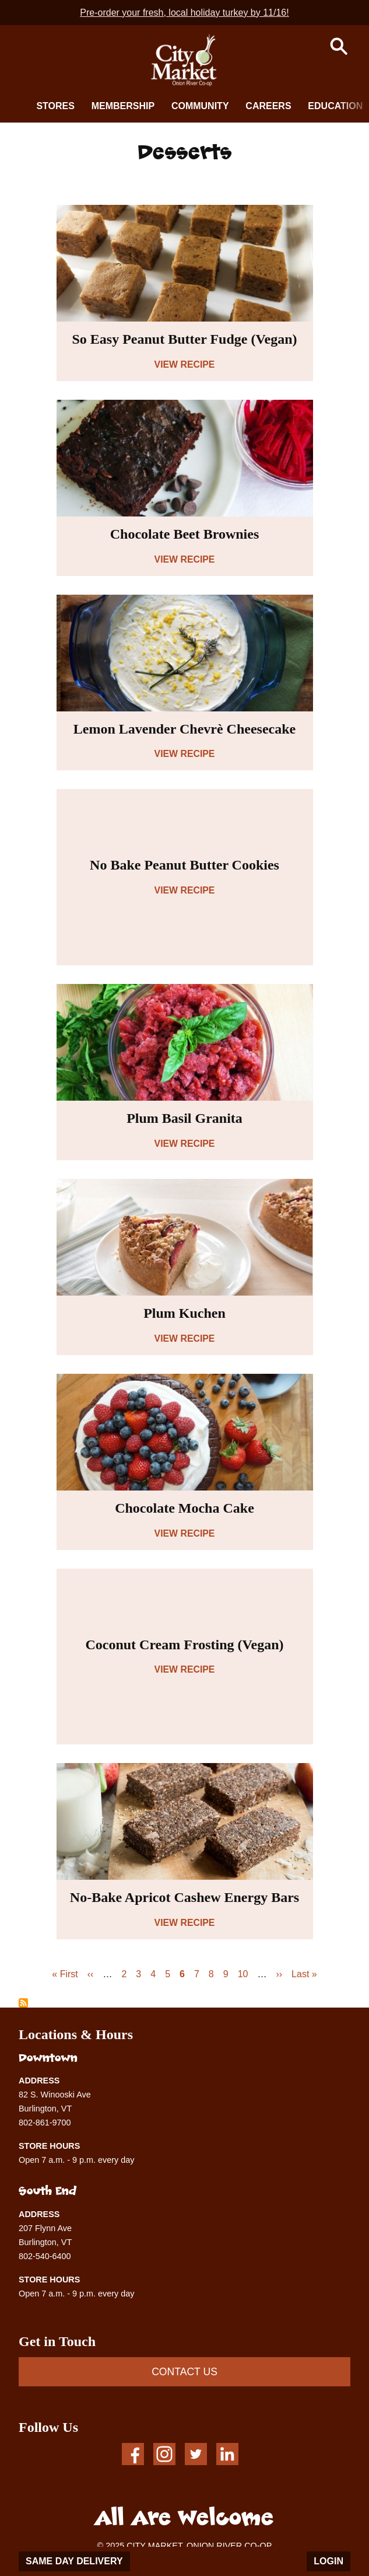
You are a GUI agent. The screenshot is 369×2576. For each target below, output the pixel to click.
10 (243, 1974)
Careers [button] (268, 106)
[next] (351, 105)
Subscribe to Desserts (23, 2003)
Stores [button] (55, 106)
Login (328, 2561)
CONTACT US (184, 2372)
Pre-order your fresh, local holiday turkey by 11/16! (184, 13)
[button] (338, 46)
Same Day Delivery (74, 2561)
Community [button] (200, 106)
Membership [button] (123, 106)
